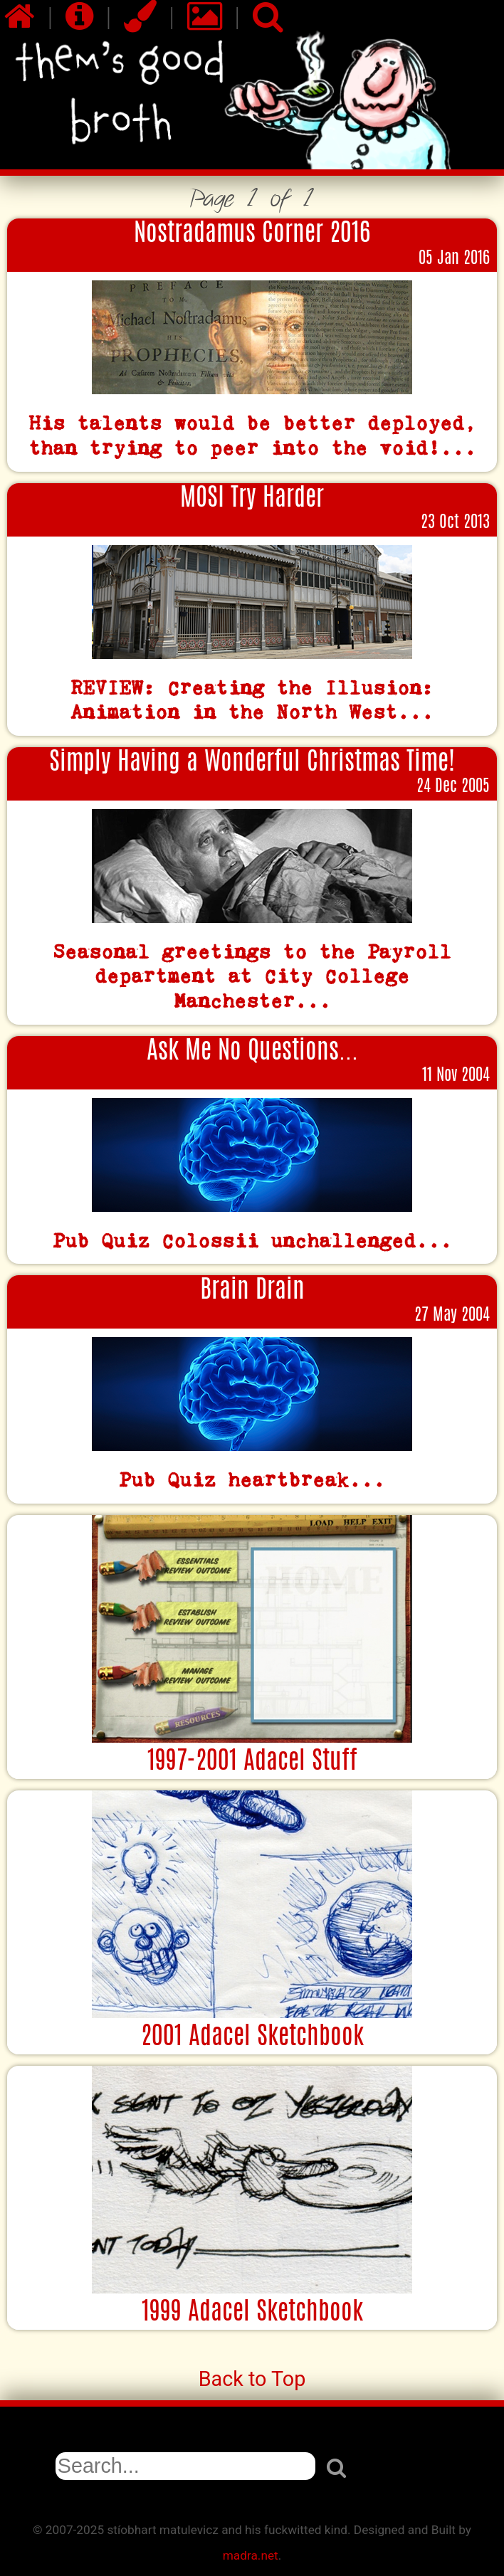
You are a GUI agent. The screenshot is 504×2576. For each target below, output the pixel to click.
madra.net (250, 2555)
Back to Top (252, 2379)
